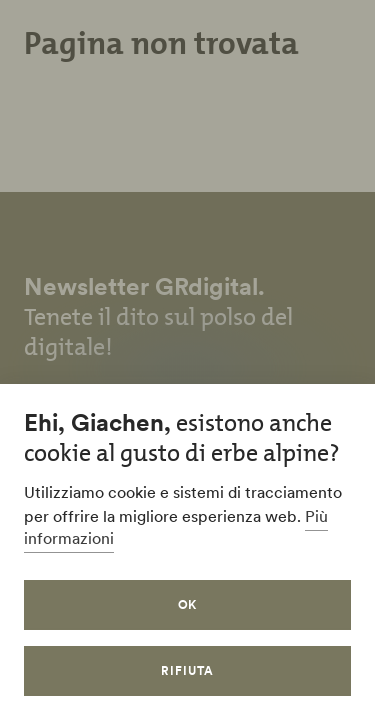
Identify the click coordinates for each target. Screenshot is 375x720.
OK (188, 604)
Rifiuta (187, 670)
